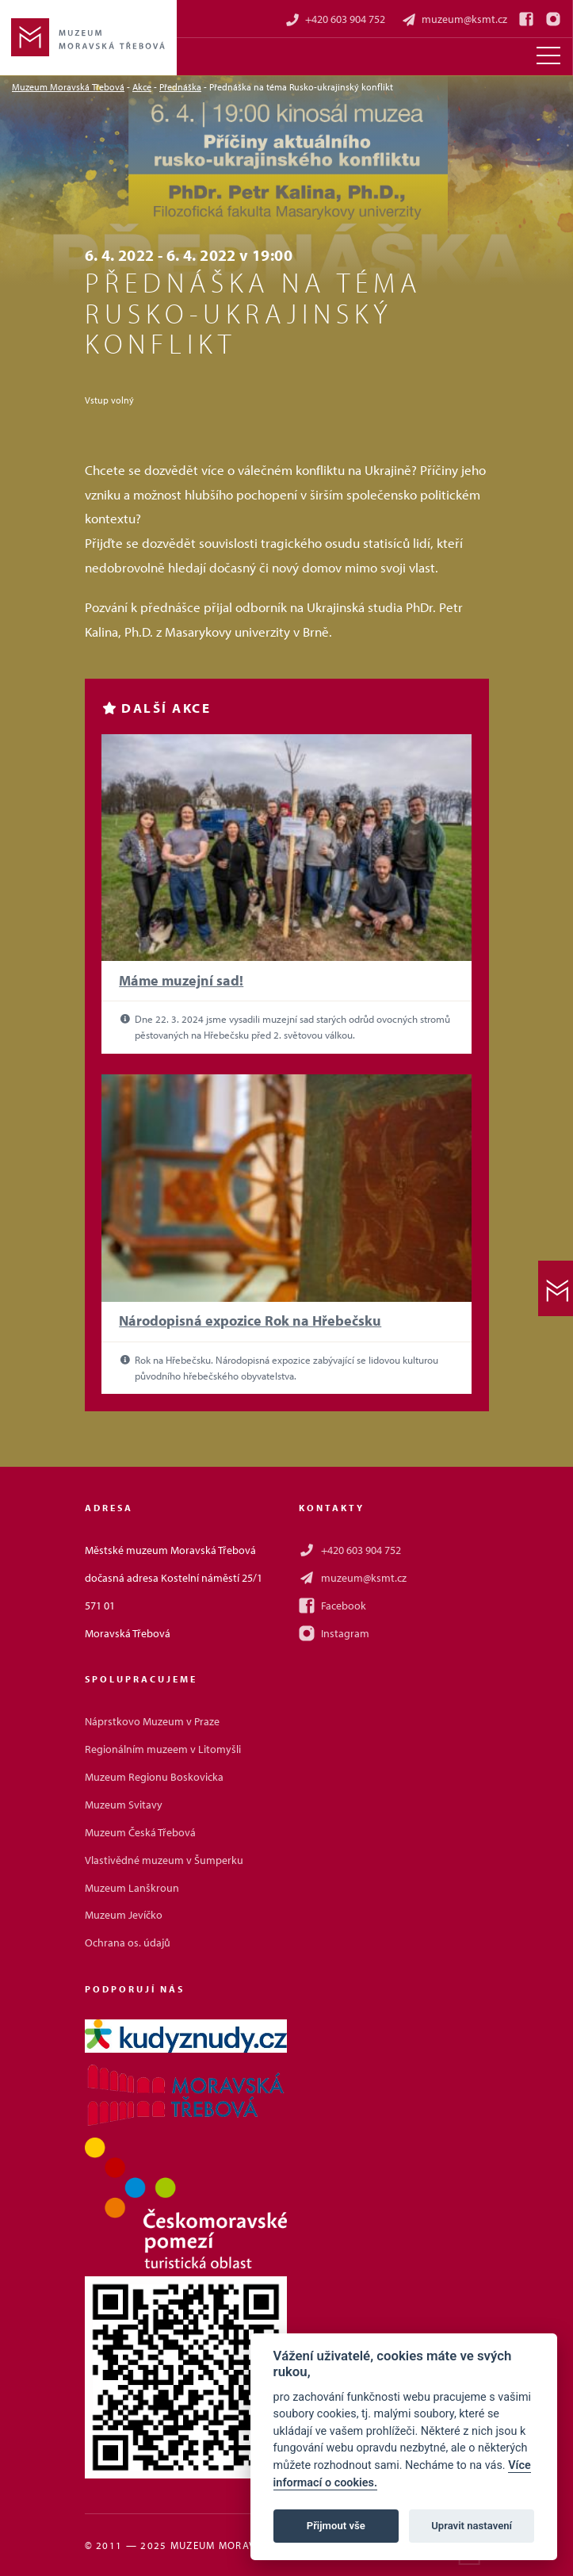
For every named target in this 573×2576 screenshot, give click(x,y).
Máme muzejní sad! (181, 980)
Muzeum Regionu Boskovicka (154, 1777)
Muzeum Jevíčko (123, 1915)
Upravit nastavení (471, 2526)
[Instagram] (553, 19)
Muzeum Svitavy (123, 1804)
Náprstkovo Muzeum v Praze (152, 1721)
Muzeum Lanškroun (132, 1888)
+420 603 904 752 (335, 19)
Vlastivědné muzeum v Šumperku (164, 1860)
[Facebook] (526, 19)
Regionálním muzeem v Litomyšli (163, 1749)
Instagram (334, 1633)
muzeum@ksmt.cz (454, 19)
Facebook (332, 1605)
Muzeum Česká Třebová (140, 1832)
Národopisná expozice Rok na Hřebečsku (250, 1320)
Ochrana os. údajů (127, 1942)
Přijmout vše (336, 2526)
